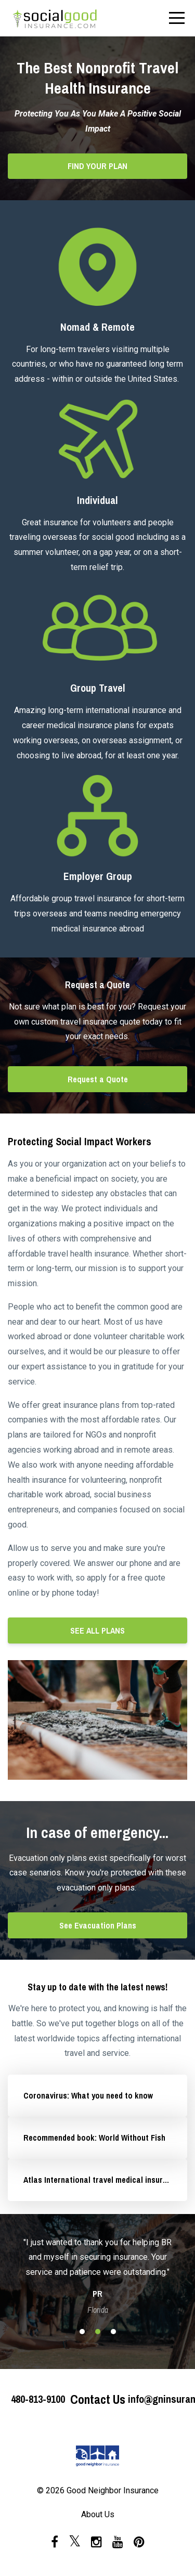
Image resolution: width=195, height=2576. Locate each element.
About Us (97, 2514)
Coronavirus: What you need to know (88, 2095)
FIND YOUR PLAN (97, 166)
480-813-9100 (38, 2399)
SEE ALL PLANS (97, 1630)
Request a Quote (98, 1079)
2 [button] (97, 2331)
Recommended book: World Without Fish (94, 2137)
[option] (97, 2275)
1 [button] (82, 2331)
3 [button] (113, 2331)
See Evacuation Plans (97, 1925)
